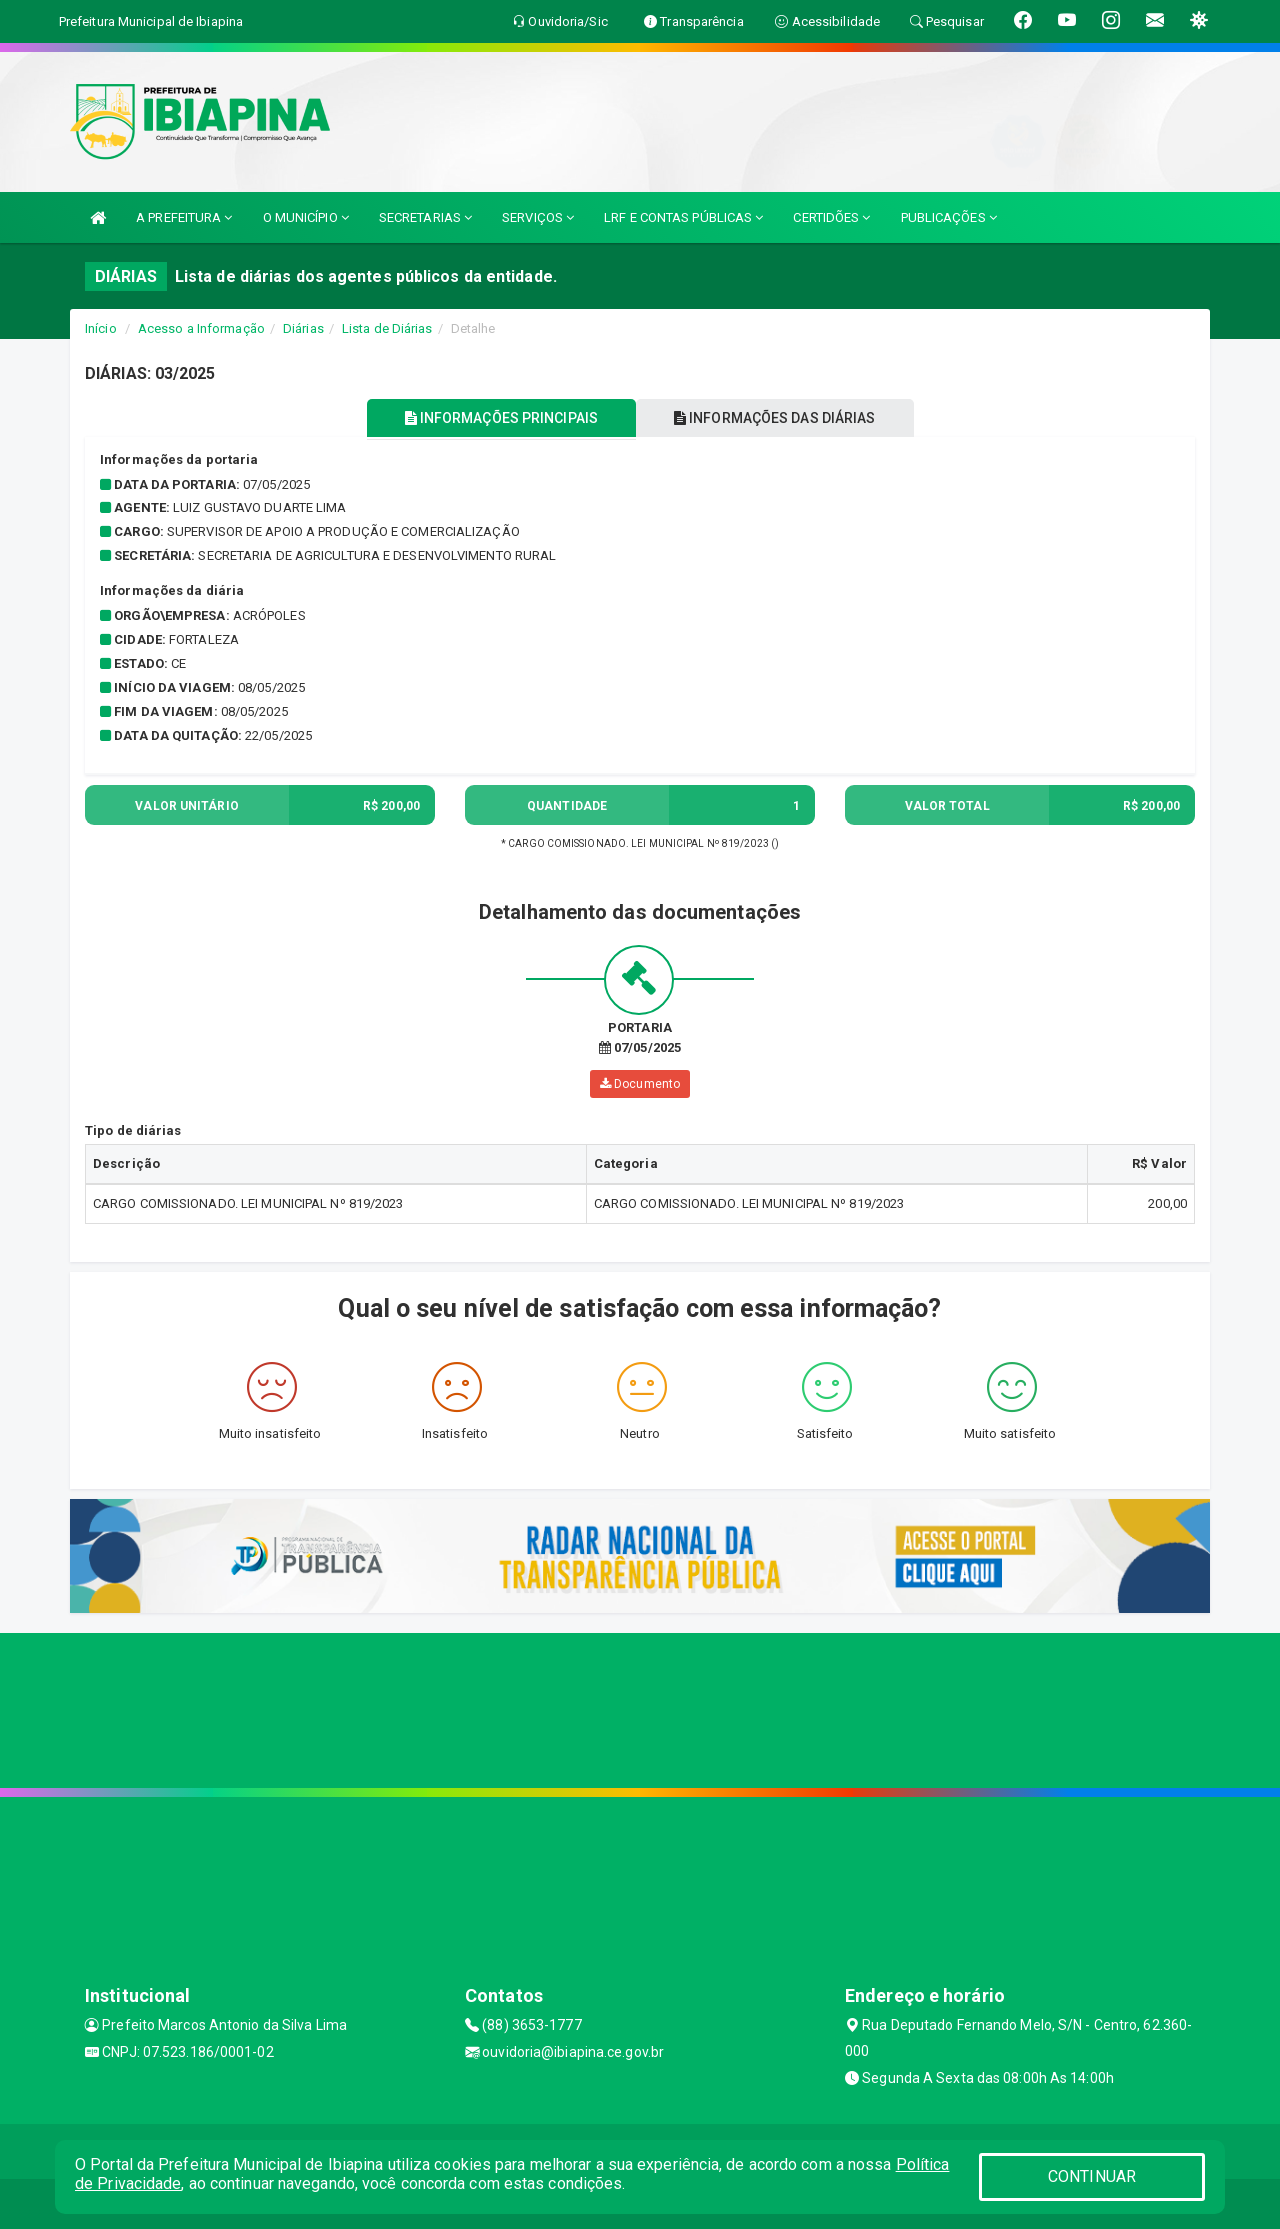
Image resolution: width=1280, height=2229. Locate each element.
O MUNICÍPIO (306, 217)
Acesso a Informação (201, 328)
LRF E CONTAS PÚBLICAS (683, 217)
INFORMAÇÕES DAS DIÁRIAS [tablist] (779, 418)
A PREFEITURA (184, 217)
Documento (640, 1084)
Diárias (303, 328)
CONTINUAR (1092, 2176)
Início (101, 328)
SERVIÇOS (538, 217)
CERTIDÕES (831, 217)
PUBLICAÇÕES (949, 217)
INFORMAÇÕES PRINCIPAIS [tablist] (497, 418)
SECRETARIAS (425, 217)
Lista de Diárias (387, 328)
